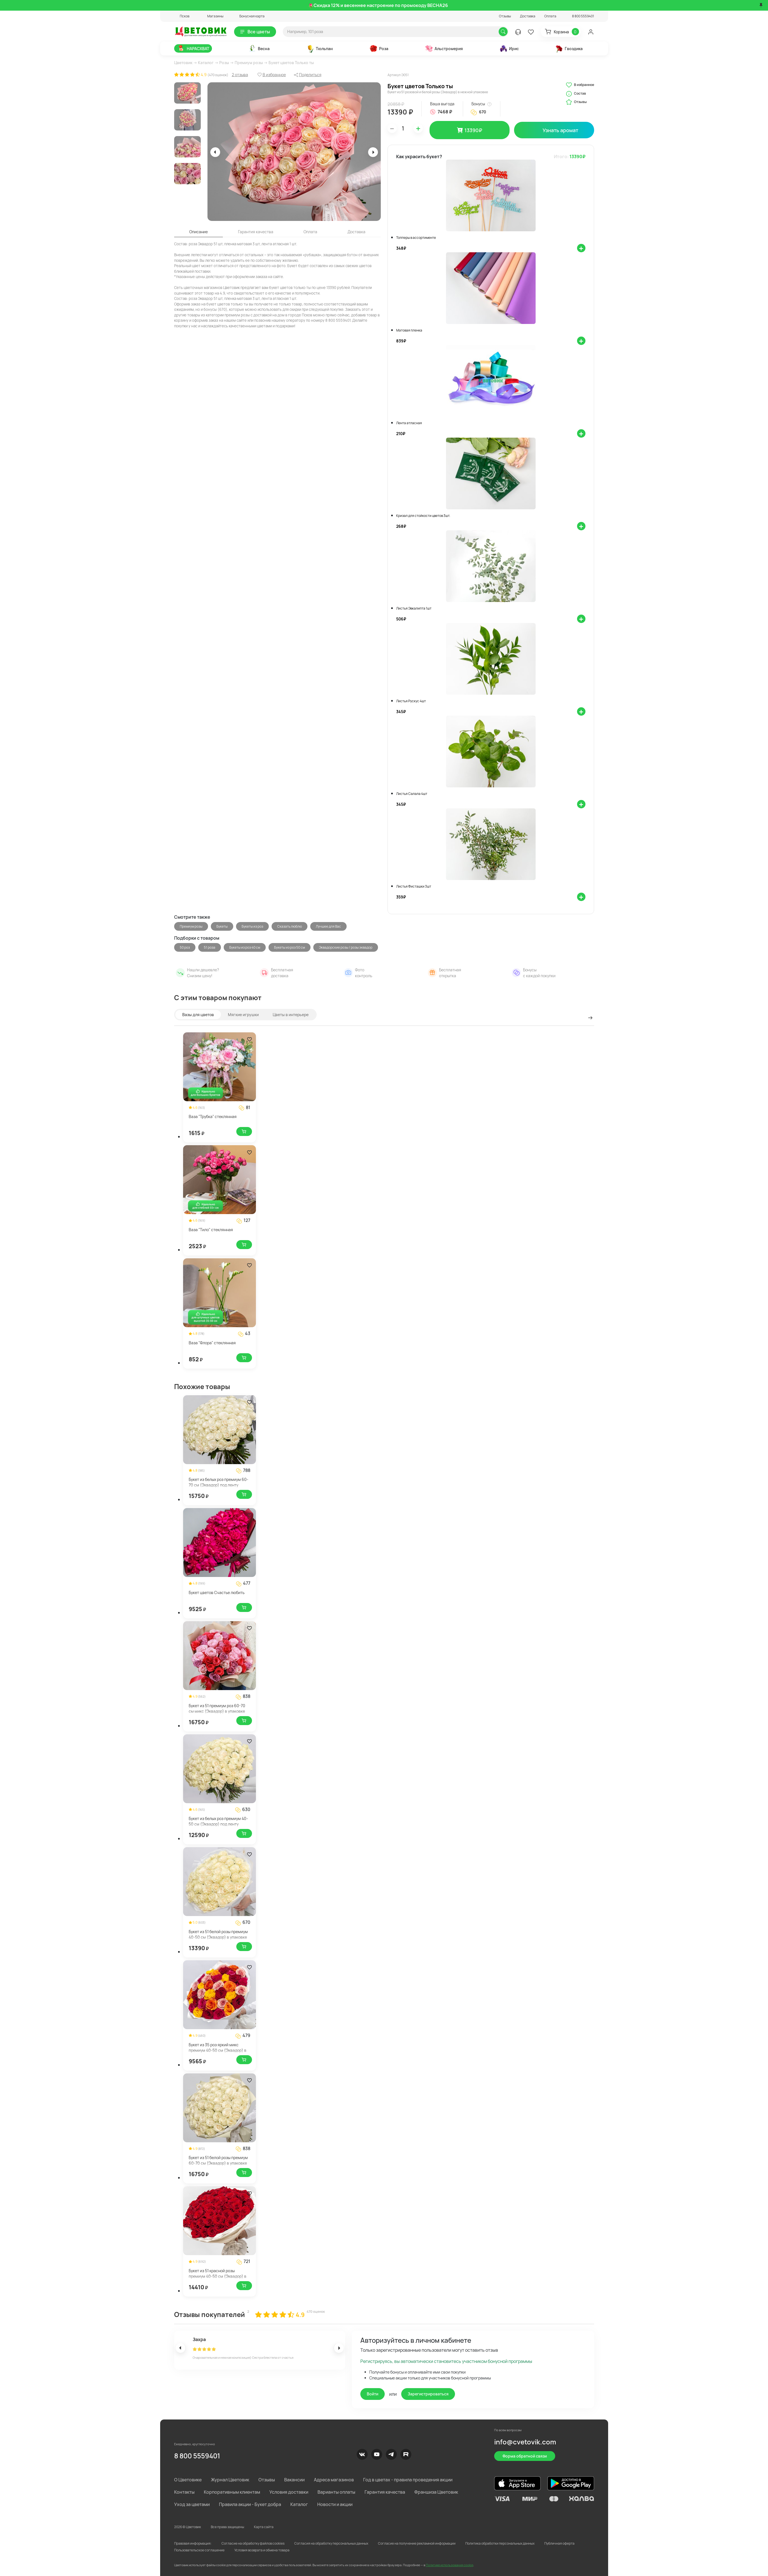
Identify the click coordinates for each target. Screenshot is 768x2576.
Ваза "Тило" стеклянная (211, 1229)
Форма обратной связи (525, 2456)
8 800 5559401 (197, 2455)
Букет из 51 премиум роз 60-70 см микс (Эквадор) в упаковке (217, 1708)
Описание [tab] (198, 231)
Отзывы (505, 16)
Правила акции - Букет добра (250, 2504)
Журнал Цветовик (230, 2480)
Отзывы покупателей (209, 2314)
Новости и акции (335, 2504)
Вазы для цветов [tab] (198, 1014)
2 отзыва (240, 74)
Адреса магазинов (334, 2480)
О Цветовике (188, 2480)
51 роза (209, 947)
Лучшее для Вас (328, 926)
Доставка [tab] (356, 231)
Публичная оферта (559, 2543)
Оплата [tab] (310, 231)
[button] (181, 16)
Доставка (527, 16)
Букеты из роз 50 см (289, 947)
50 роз (185, 947)
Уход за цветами (192, 2504)
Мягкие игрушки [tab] (243, 1014)
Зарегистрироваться (428, 2394)
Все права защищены (227, 2526)
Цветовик (183, 62)
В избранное (580, 85)
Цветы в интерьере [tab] (291, 1014)
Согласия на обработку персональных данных (331, 2543)
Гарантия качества (385, 2492)
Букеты (222, 926)
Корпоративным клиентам (232, 2492)
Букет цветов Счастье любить (216, 1592)
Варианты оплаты (336, 2492)
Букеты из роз (252, 926)
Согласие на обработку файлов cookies (252, 2543)
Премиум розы (249, 62)
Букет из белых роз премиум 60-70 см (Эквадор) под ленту (218, 1482)
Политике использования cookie (449, 2565)
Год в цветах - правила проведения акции (407, 2480)
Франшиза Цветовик (436, 2492)
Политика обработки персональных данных (499, 2543)
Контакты (184, 2492)
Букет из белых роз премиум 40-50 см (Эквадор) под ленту (218, 1821)
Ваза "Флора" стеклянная (212, 1342)
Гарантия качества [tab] (255, 231)
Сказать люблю (289, 926)
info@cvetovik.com (525, 2441)
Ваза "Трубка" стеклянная (213, 1116)
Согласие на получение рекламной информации (417, 2543)
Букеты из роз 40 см (244, 947)
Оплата (550, 16)
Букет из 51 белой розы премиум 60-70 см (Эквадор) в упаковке (218, 2160)
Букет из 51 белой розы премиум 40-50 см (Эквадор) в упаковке (218, 1934)
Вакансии (294, 2480)
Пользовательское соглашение (199, 2550)
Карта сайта (264, 2526)
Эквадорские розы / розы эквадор (345, 947)
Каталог (206, 62)
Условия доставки (288, 2492)
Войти (372, 2394)
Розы (224, 62)
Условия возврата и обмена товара (262, 2550)
